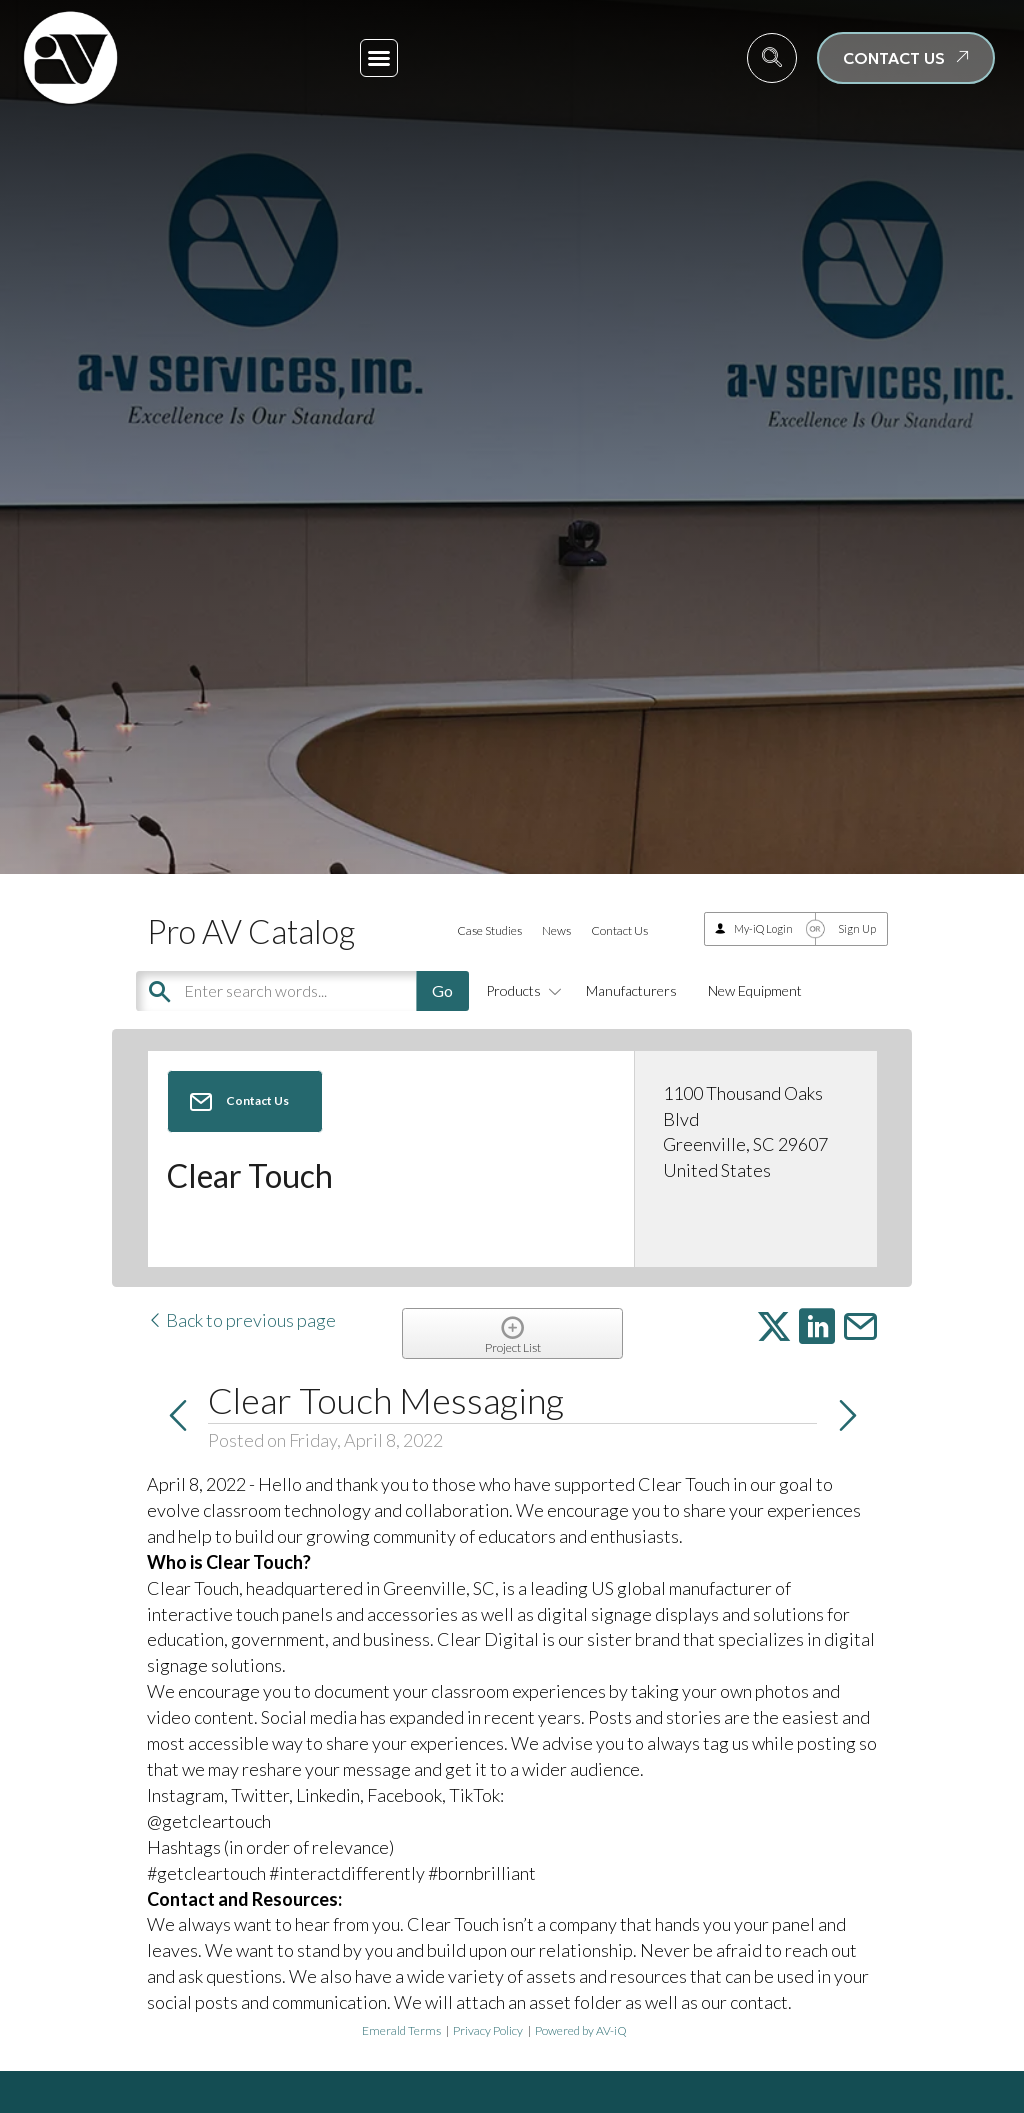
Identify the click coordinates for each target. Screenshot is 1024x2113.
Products (520, 990)
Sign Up (857, 928)
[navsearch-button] (772, 58)
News (556, 930)
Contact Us (619, 930)
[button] (379, 58)
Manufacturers (631, 990)
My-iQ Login (763, 928)
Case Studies (489, 930)
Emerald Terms (401, 2030)
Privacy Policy (488, 2030)
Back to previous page (241, 1320)
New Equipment (755, 990)
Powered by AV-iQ (581, 2030)
